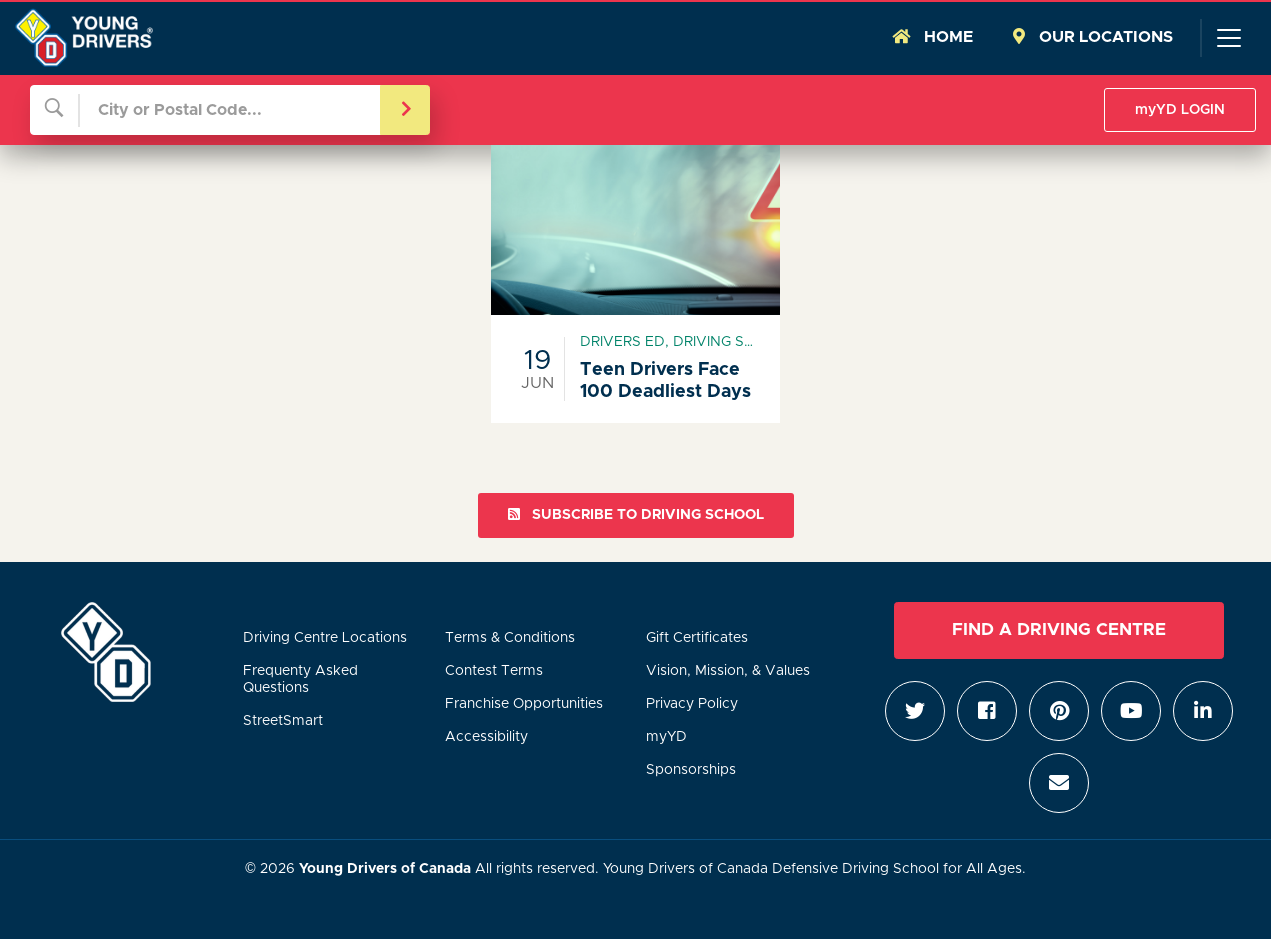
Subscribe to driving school (636, 514)
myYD (666, 737)
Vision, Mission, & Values (728, 671)
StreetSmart (283, 721)
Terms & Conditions (510, 638)
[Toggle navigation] (1228, 38)
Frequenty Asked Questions (300, 679)
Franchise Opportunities (524, 704)
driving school (733, 342)
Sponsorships (691, 770)
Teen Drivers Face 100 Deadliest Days (665, 381)
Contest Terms (494, 671)
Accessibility (486, 737)
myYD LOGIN (1180, 110)
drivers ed (622, 342)
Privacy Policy (692, 704)
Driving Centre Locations (325, 638)
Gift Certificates (697, 638)
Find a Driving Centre (1059, 630)
